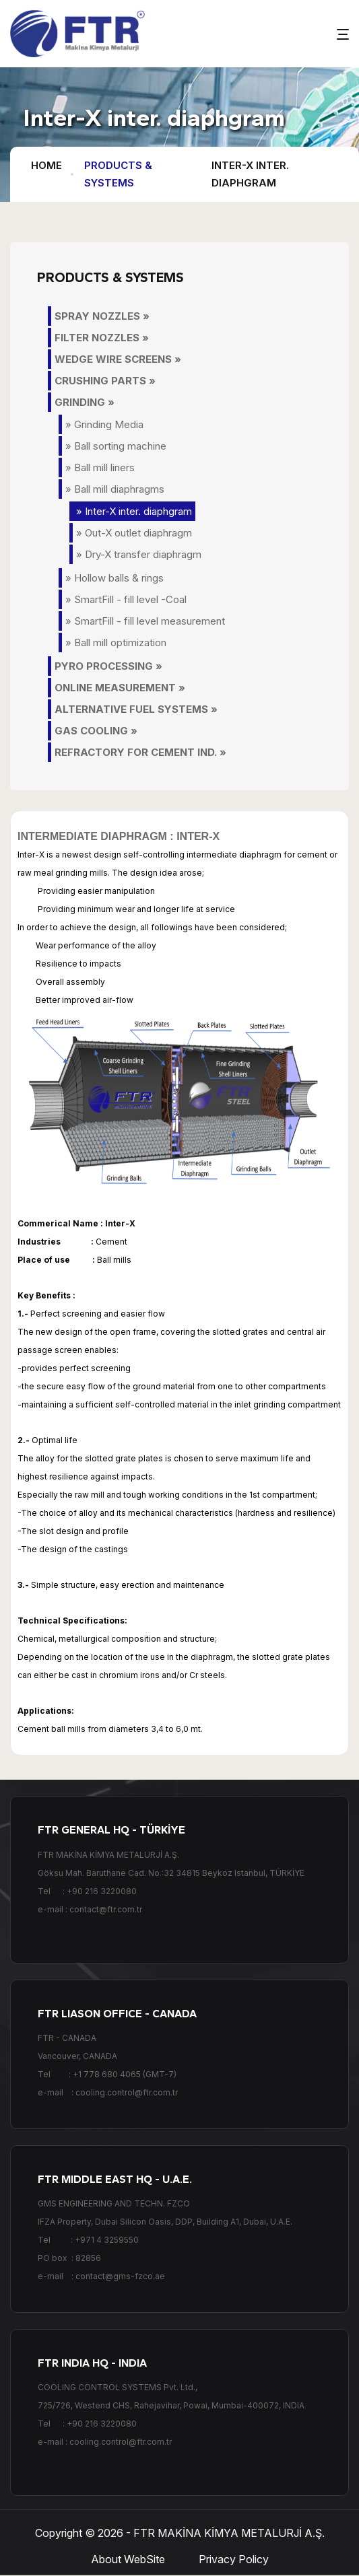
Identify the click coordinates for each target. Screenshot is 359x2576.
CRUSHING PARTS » (105, 380)
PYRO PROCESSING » (108, 666)
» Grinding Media (104, 424)
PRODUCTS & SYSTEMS (118, 174)
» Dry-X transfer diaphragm (138, 554)
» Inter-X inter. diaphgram (134, 511)
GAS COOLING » (96, 730)
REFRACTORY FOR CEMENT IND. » (140, 752)
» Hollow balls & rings (114, 577)
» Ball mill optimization (115, 642)
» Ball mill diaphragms (114, 489)
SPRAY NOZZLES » (102, 316)
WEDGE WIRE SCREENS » (118, 359)
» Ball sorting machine (115, 446)
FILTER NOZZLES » (102, 337)
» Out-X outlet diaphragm (134, 532)
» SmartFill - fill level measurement (145, 621)
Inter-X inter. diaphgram (250, 174)
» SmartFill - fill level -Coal (126, 599)
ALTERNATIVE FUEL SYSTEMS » (136, 709)
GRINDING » (85, 402)
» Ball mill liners (100, 467)
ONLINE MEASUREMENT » (120, 687)
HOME (46, 165)
